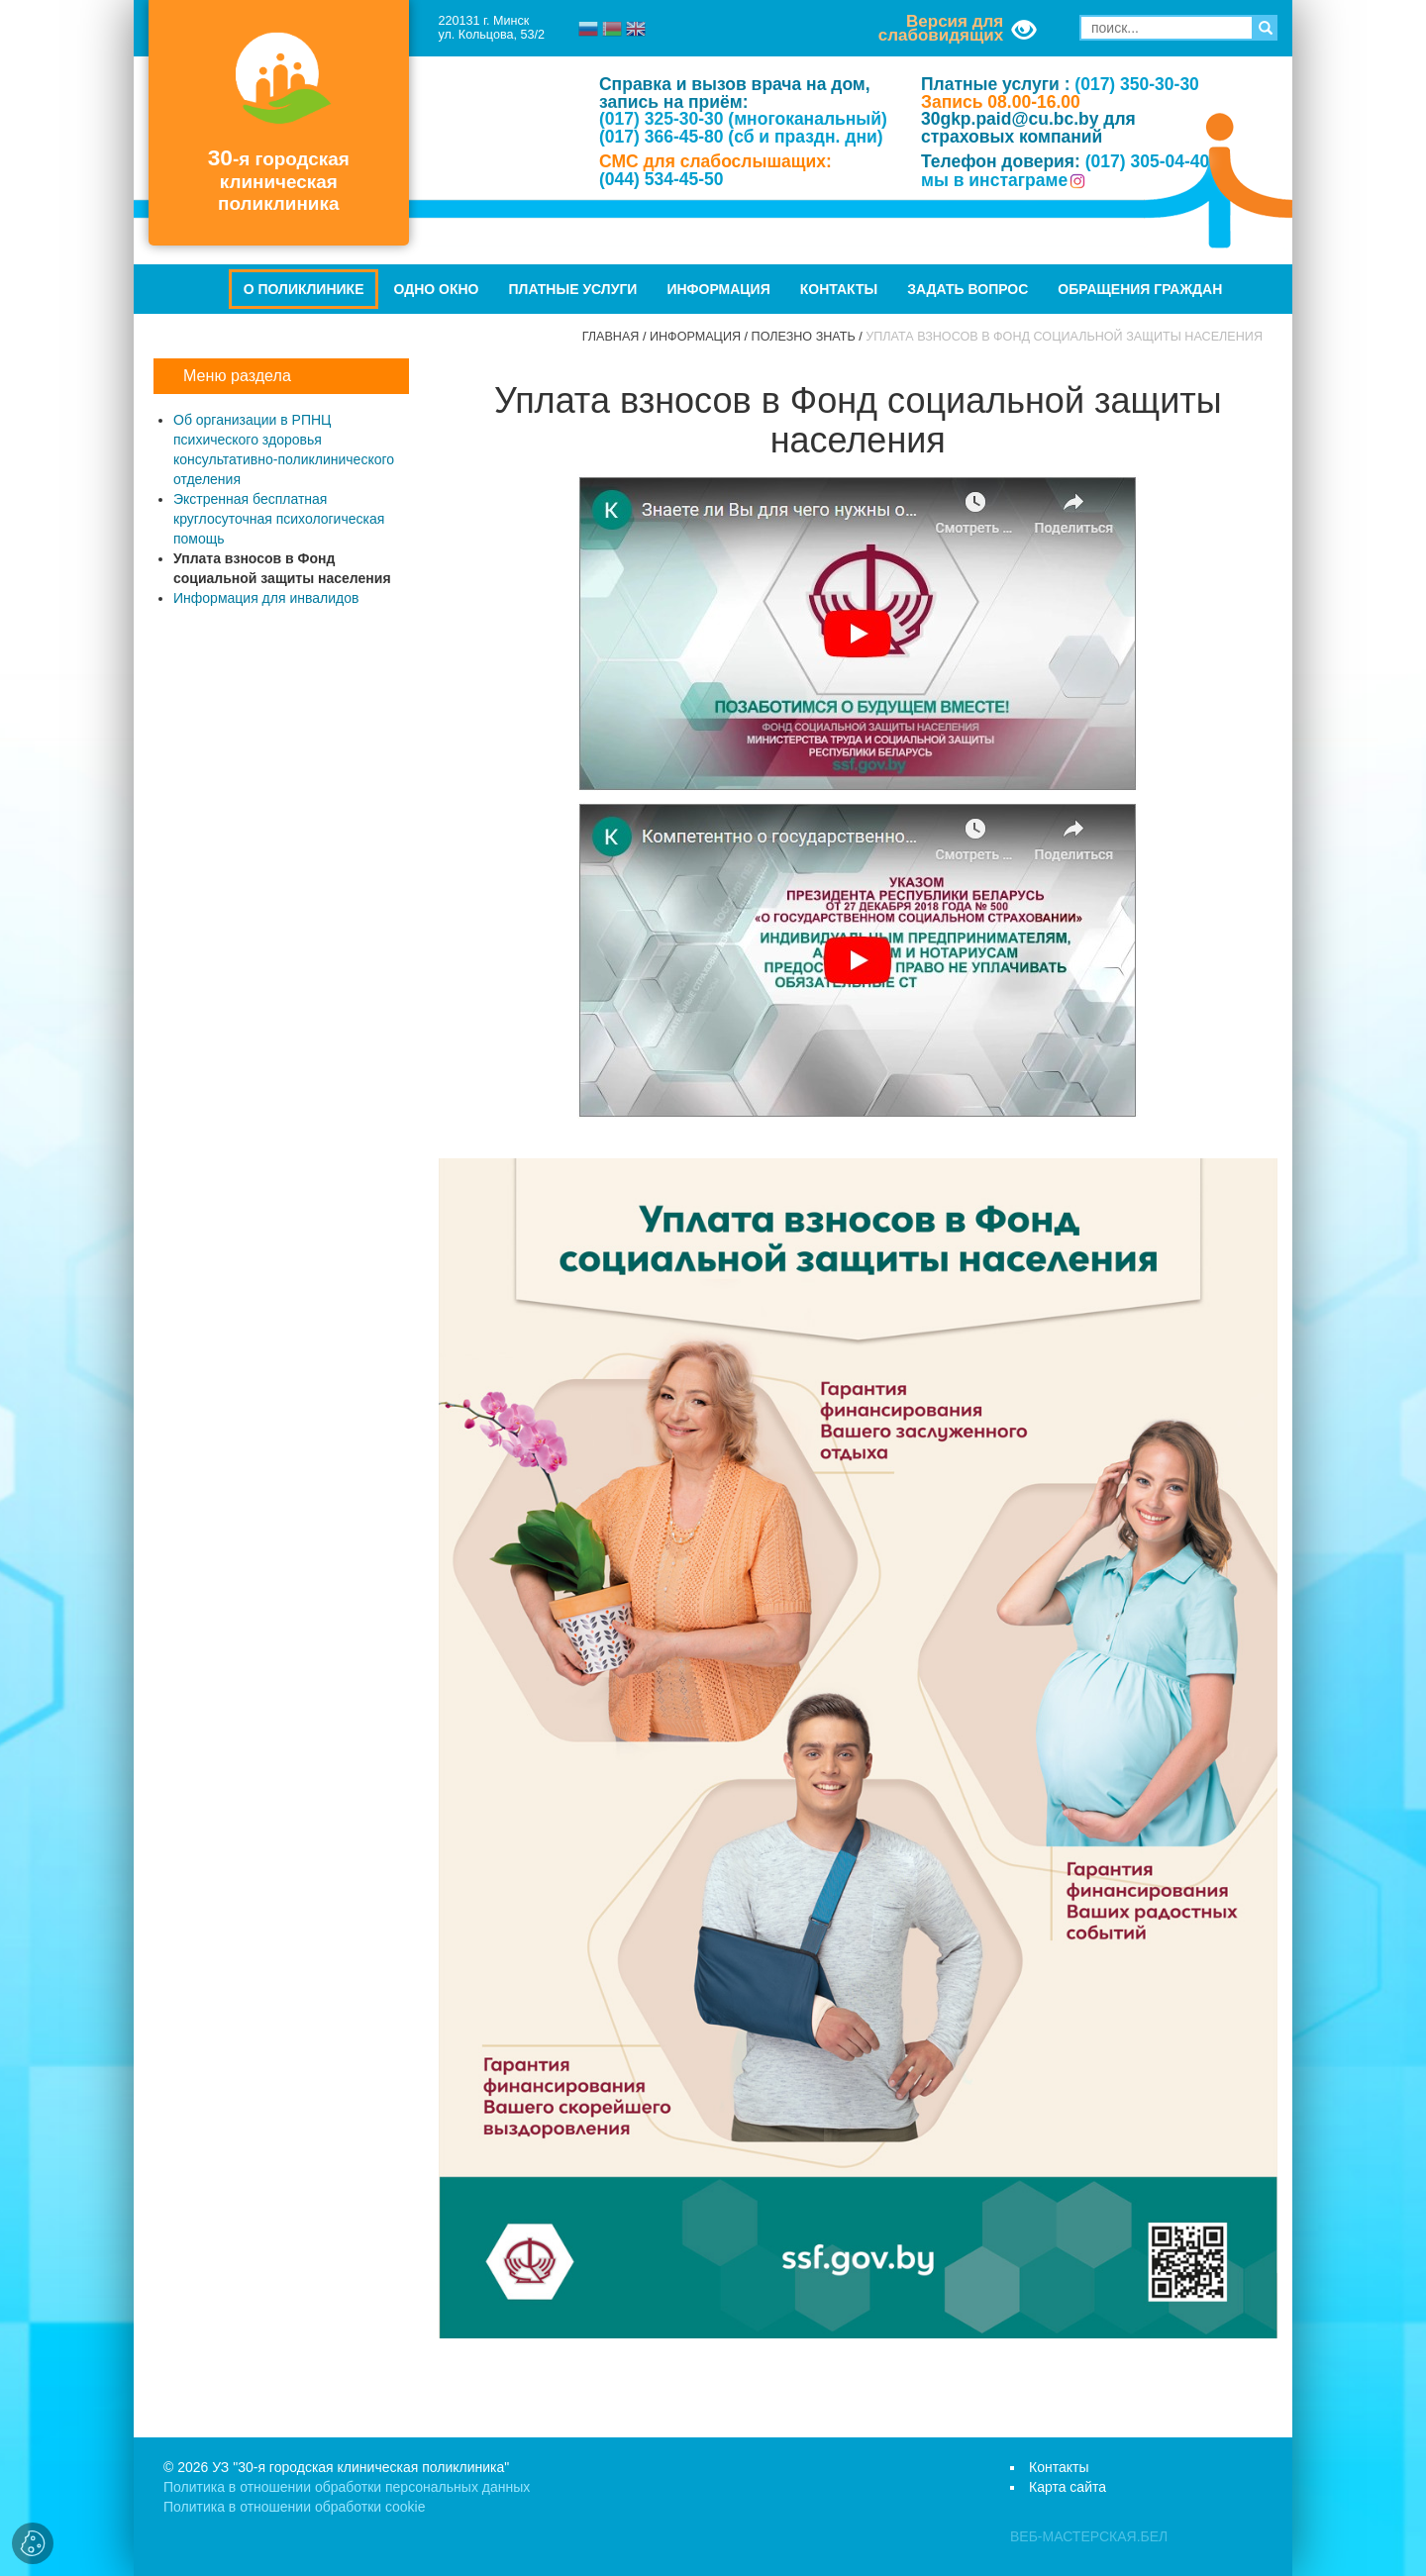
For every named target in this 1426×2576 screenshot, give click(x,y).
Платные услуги (573, 289)
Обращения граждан (1140, 289)
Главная (611, 337)
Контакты (838, 289)
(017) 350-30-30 (1136, 84)
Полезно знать (804, 337)
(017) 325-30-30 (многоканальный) (743, 119)
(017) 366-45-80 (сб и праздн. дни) (741, 137)
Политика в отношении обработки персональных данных (346, 2487)
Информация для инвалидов (265, 598)
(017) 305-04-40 (1147, 161)
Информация (717, 289)
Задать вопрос (967, 289)
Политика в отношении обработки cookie (294, 2507)
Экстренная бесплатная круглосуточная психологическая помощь (278, 518)
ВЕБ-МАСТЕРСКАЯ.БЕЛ (1089, 2536)
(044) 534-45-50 (661, 179)
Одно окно (435, 289)
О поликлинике (304, 289)
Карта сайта (1067, 2487)
